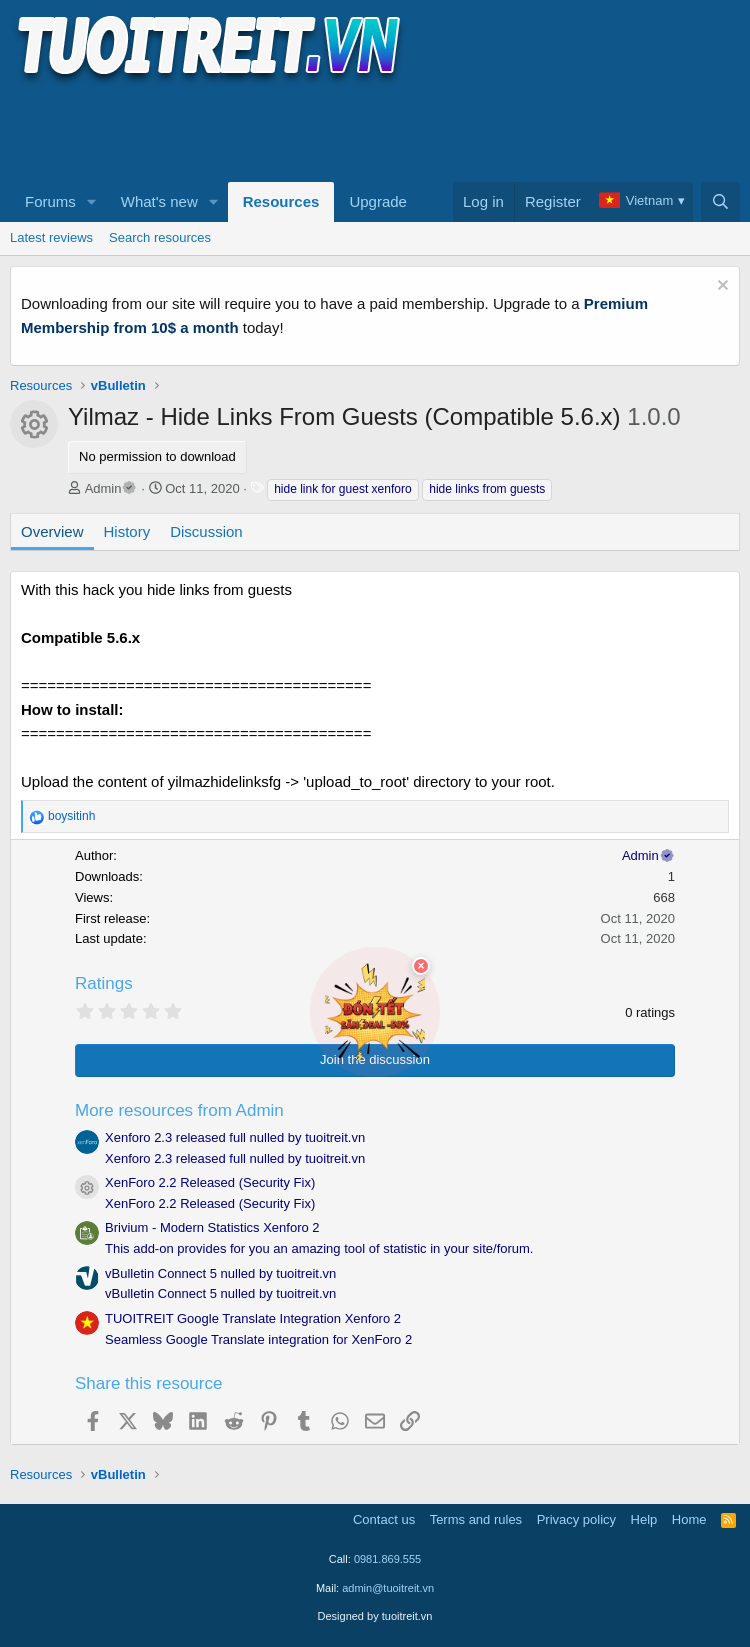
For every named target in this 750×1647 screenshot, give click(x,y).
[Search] (720, 202)
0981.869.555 (387, 1559)
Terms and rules (476, 1519)
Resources (281, 201)
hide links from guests (487, 489)
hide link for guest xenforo (342, 489)
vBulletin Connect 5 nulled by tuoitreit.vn (220, 1273)
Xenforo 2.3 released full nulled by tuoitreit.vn (235, 1137)
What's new (159, 201)
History (127, 531)
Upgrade (378, 201)
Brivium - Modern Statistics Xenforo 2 (212, 1227)
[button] (92, 202)
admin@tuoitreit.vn (388, 1588)
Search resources (160, 237)
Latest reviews (51, 237)
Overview (52, 531)
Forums (50, 201)
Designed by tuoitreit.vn (375, 1616)
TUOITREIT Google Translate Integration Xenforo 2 (253, 1318)
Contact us (384, 1519)
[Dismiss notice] (720, 287)
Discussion (206, 531)
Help (644, 1519)
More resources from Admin (179, 1110)
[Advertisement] (374, 131)
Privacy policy (576, 1519)
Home (689, 1519)
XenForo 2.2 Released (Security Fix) (210, 1182)
